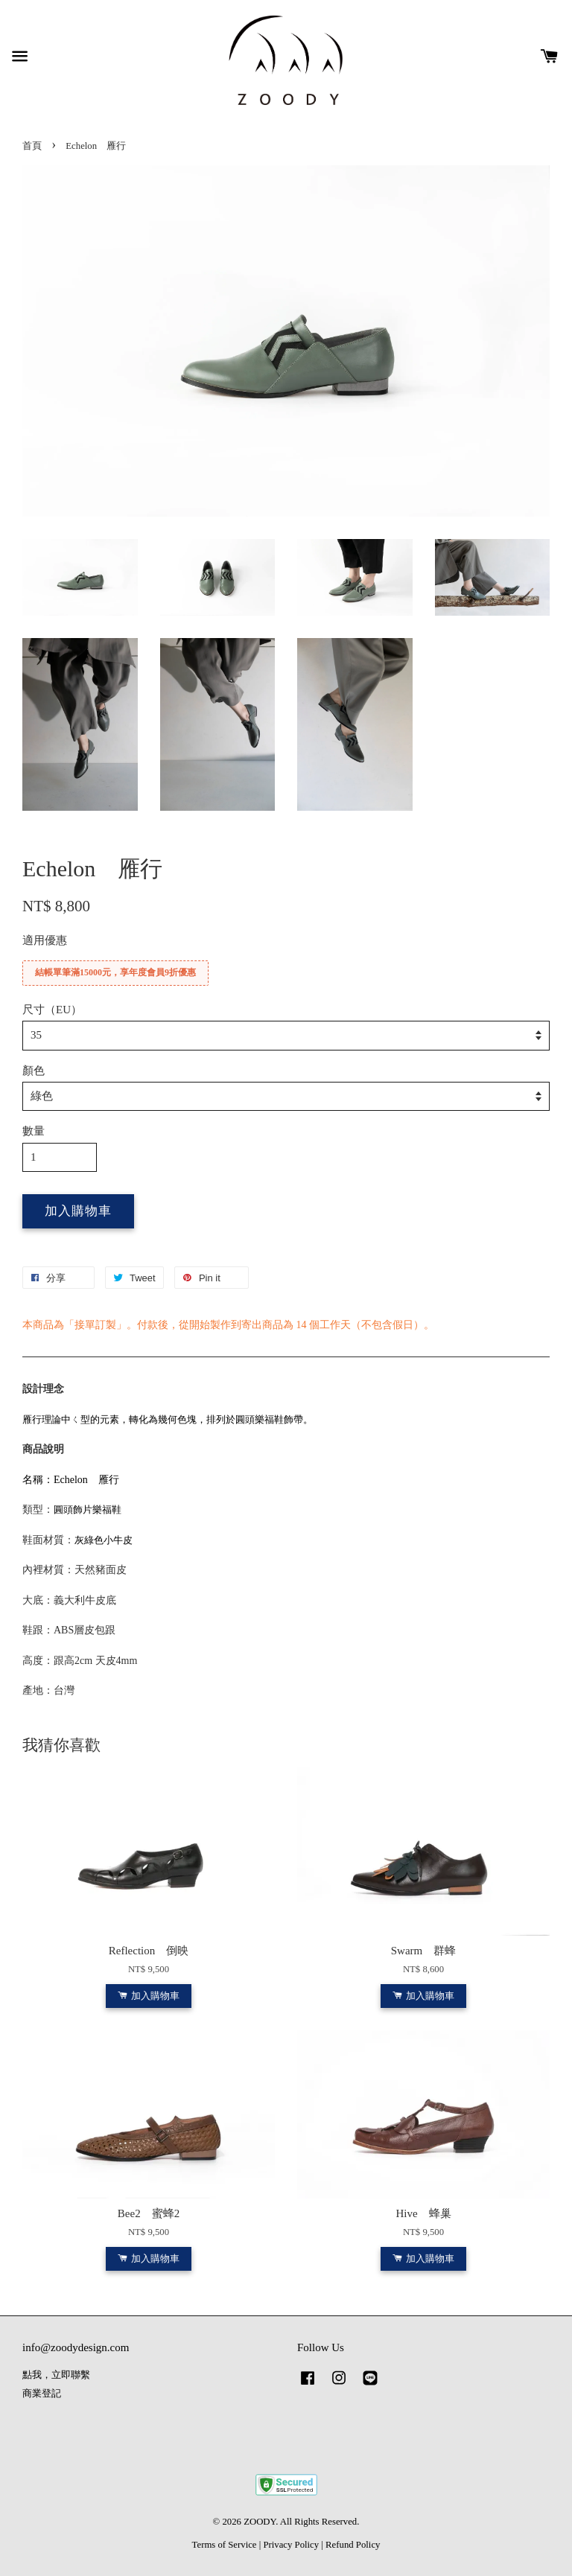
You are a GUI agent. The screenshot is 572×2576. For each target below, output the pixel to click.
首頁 (32, 146)
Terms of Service (224, 2545)
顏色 (33, 1071)
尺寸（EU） (52, 1010)
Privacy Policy (291, 2545)
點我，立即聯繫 (56, 2375)
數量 (33, 1131)
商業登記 (41, 2393)
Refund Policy (352, 2545)
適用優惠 (44, 940)
